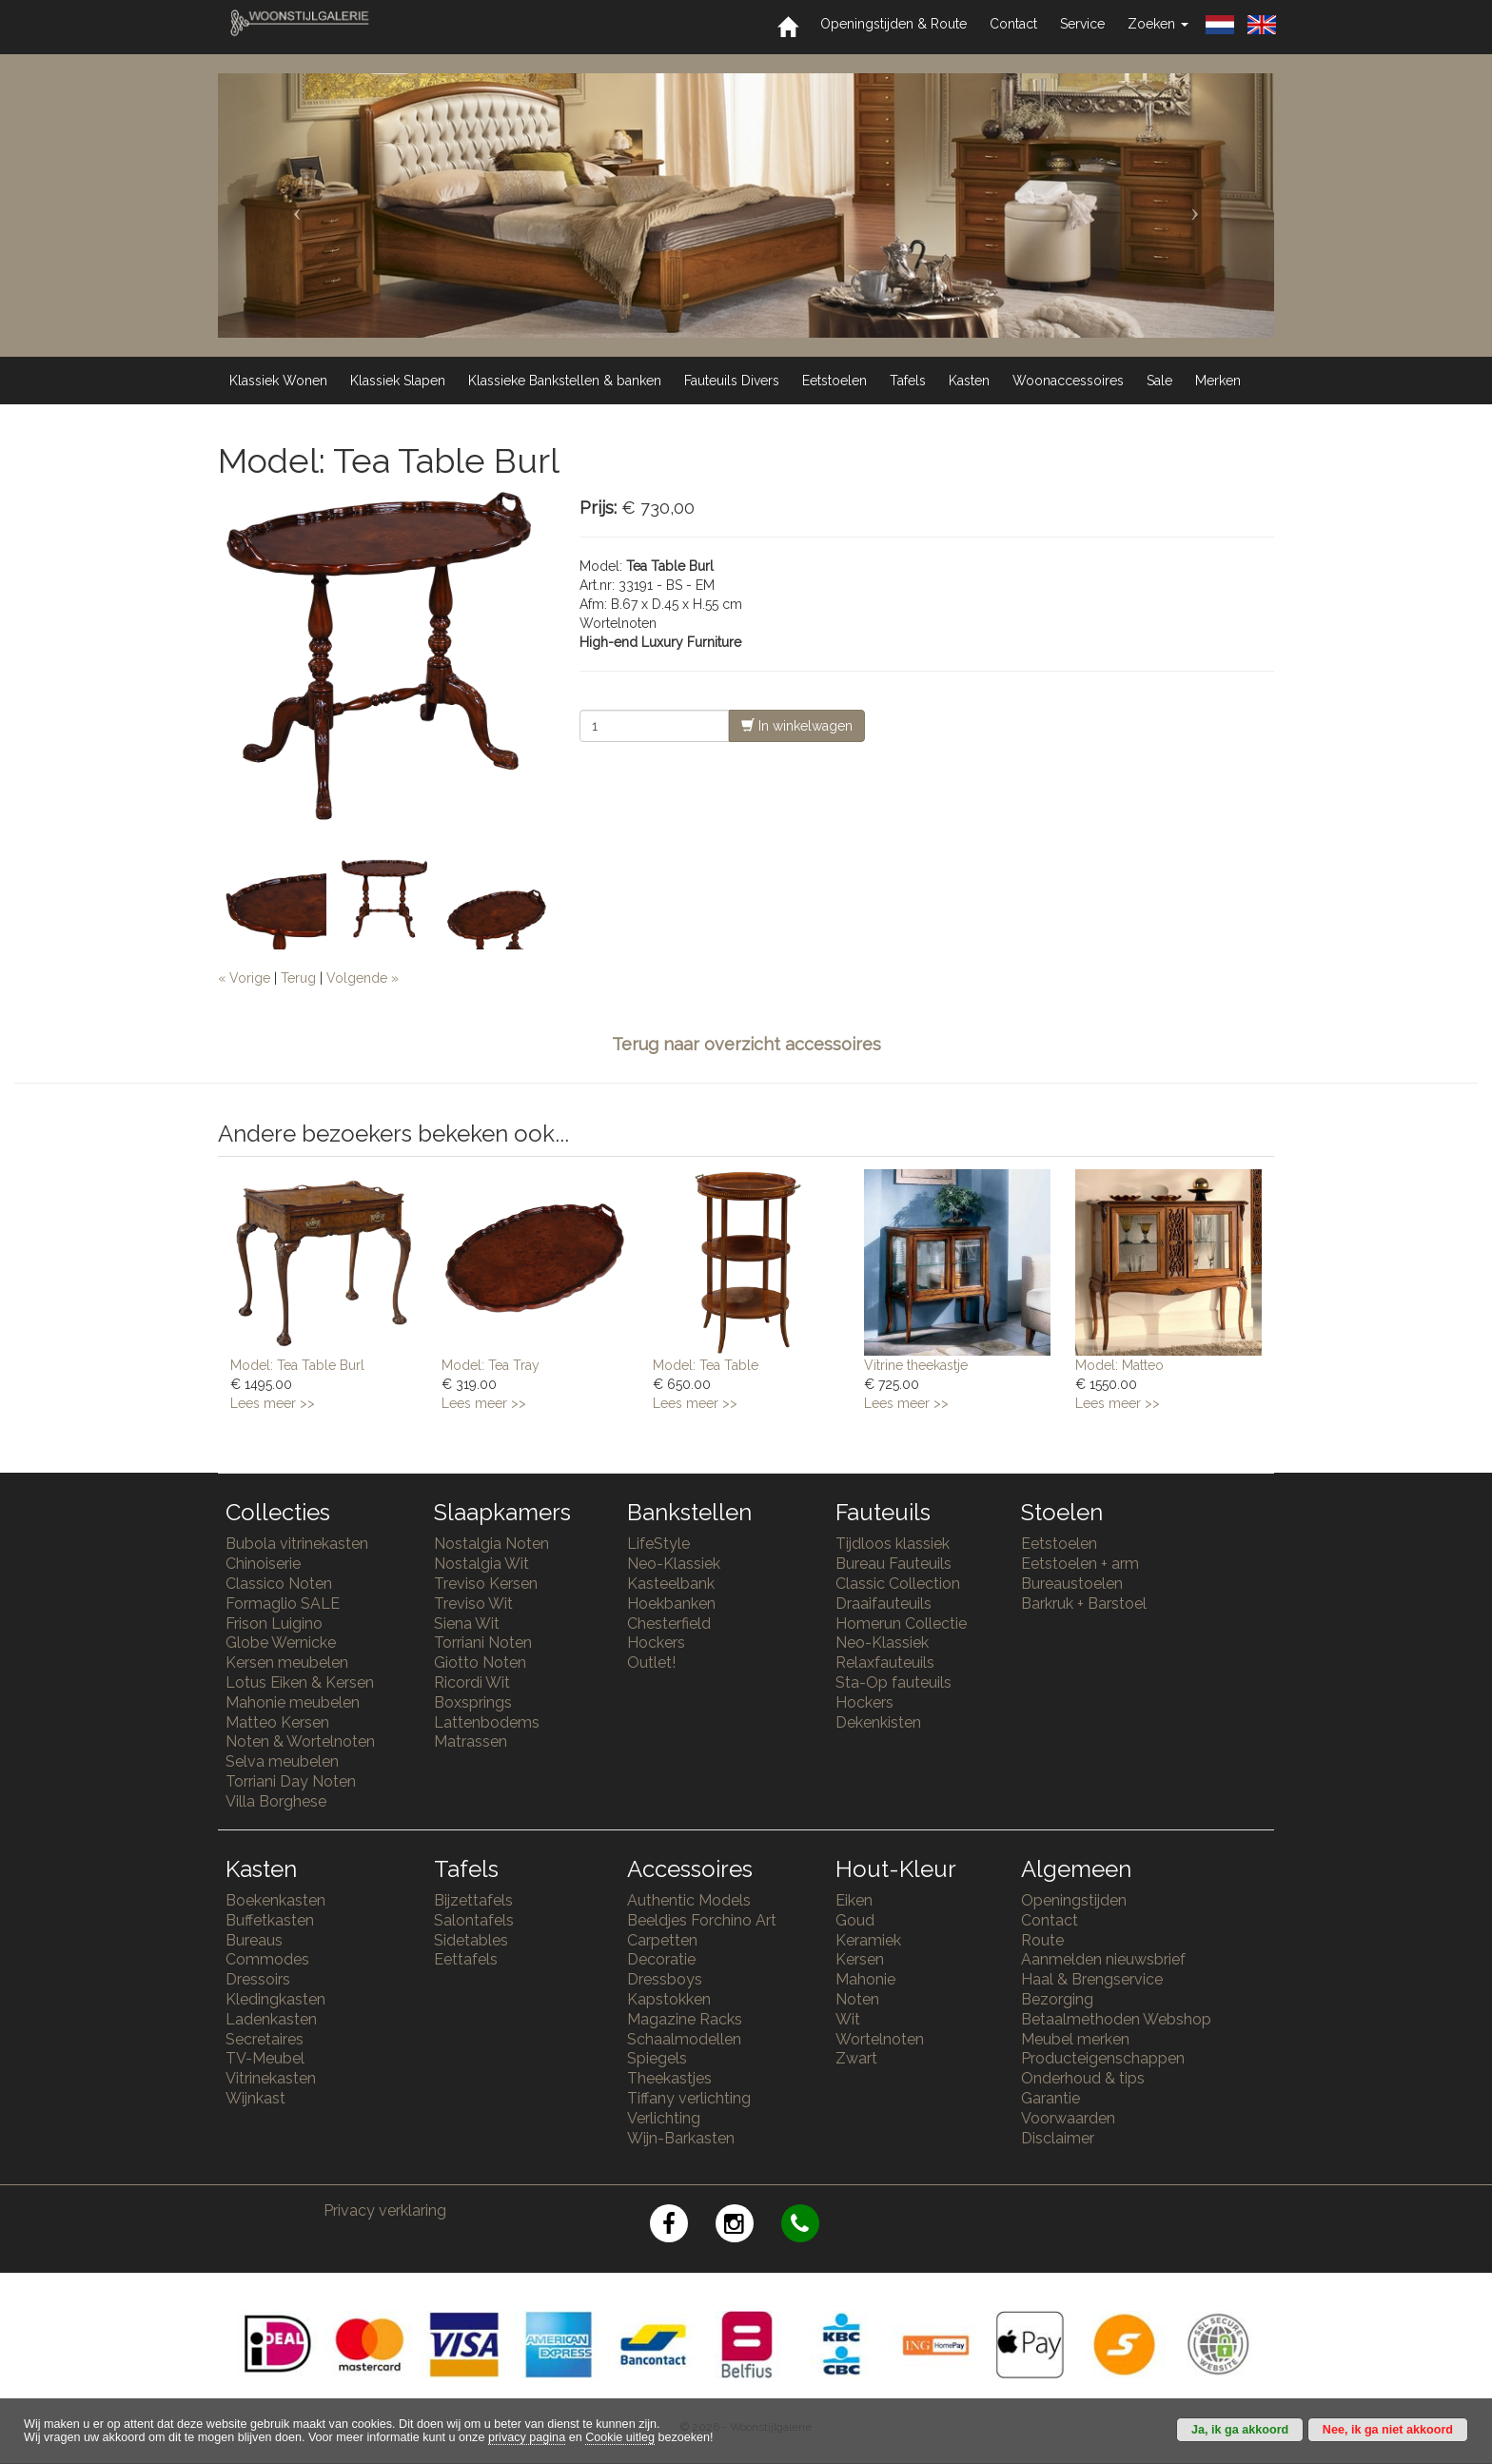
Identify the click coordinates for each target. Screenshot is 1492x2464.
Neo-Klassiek (673, 1564)
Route (1042, 1940)
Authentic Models (689, 1900)
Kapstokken (669, 1999)
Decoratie (661, 1959)
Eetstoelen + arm (1080, 1564)
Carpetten (662, 1940)
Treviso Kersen (486, 1583)
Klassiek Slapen (397, 380)
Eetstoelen (834, 380)
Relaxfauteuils (884, 1662)
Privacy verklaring (385, 2210)
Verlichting (663, 2118)
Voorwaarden (1068, 2118)
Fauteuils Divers (731, 380)
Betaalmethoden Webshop (1116, 2019)
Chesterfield (669, 1623)
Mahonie (865, 1979)
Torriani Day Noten (291, 1781)
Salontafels (474, 1920)
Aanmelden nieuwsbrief (1103, 1959)
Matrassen (470, 1741)
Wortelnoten (879, 2039)
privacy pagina (526, 2437)
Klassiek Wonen (278, 380)
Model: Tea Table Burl (297, 1365)
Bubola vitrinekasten (297, 1544)
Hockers (656, 1642)
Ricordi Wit (472, 1682)
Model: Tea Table (705, 1365)
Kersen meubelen (287, 1662)
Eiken (854, 1900)
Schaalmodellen (684, 2039)
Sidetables (471, 1940)
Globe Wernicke (281, 1642)
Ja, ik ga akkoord (1239, 2429)
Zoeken (1158, 23)
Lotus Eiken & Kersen (300, 1682)
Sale (1159, 380)
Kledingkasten (275, 1999)
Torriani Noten (483, 1642)
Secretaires (265, 2039)
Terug (298, 978)
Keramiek (868, 1940)
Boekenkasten (275, 1900)
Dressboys (664, 1979)
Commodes (267, 1959)
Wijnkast (255, 2098)
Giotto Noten (480, 1662)
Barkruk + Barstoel (1084, 1603)
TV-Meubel (265, 2058)
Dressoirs (258, 1979)
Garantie (1050, 2098)
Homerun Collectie (901, 1623)
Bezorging (1057, 1999)
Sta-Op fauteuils (893, 1682)
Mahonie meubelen (293, 1702)
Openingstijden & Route (893, 23)
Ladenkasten (271, 2019)
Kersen (859, 1959)
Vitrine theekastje (916, 1365)
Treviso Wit (473, 1603)
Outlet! (651, 1662)
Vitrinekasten (271, 2078)
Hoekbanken (671, 1603)
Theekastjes (669, 2078)
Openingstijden (1074, 1900)
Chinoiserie (263, 1564)
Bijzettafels (473, 1900)
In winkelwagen (797, 725)
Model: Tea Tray (491, 1365)
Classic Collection (897, 1583)
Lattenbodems (487, 1722)
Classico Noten (279, 1583)
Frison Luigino (274, 1623)
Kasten (969, 380)
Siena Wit (467, 1623)
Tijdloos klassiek (892, 1544)
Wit (847, 2019)
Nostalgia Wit (481, 1564)
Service (1082, 23)
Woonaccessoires (1068, 380)
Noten (857, 1999)
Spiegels (657, 2058)
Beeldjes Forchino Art (701, 1920)
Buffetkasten (270, 1920)
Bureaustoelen (1072, 1583)
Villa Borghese (276, 1801)
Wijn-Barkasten (681, 2138)
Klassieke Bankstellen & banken (564, 380)
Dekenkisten (878, 1722)
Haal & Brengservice (1092, 1979)
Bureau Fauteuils (893, 1564)
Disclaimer (1057, 2138)
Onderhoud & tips (1083, 2078)
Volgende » (362, 978)
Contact (1013, 23)
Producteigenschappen (1103, 2058)
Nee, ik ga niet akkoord (1388, 2429)
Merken (1218, 380)
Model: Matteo (1119, 1365)
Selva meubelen (282, 1761)
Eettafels (466, 1959)
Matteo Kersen (277, 1722)
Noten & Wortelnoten (300, 1741)
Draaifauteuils (883, 1603)
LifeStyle (658, 1544)
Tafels (908, 380)
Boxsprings (473, 1702)
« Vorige (244, 978)
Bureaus (254, 1940)
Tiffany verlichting (689, 2098)
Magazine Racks (684, 2019)
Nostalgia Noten (491, 1544)
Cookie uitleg (620, 2437)
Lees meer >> (272, 1403)
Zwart (856, 2058)
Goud (854, 1920)
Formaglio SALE (283, 1603)
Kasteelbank (671, 1583)
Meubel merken (1075, 2039)
